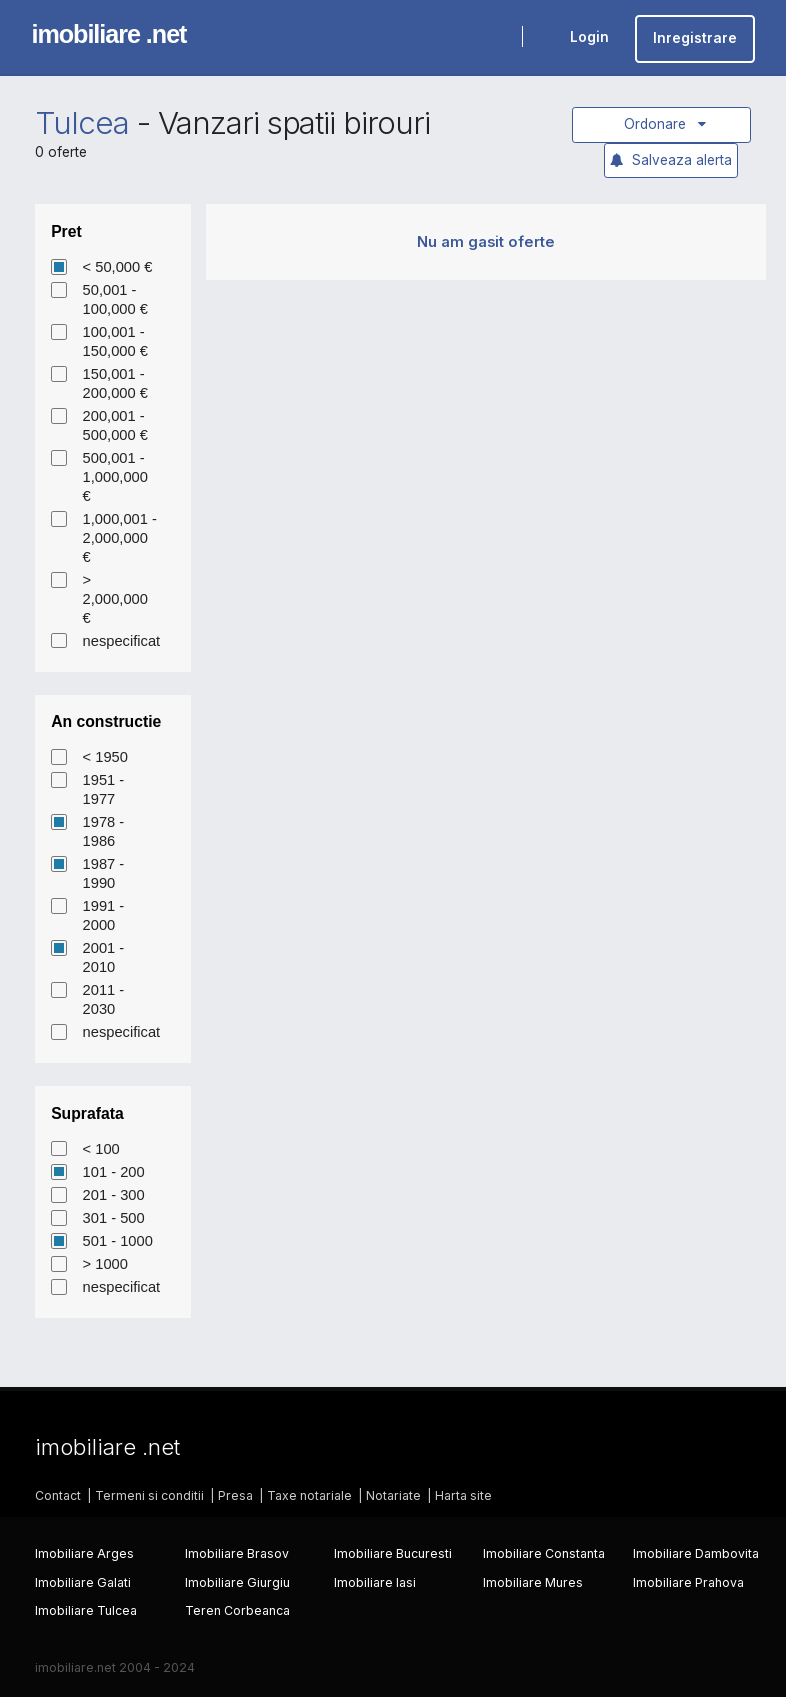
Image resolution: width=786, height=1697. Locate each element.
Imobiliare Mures (533, 1582)
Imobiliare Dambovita (696, 1553)
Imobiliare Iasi (375, 1582)
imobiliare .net (108, 34)
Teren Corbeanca (237, 1610)
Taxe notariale (309, 1495)
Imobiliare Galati (83, 1582)
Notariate (393, 1495)
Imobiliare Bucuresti (393, 1553)
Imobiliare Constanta (544, 1553)
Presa (235, 1495)
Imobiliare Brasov (237, 1553)
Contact (58, 1495)
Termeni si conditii (149, 1495)
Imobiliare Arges (84, 1553)
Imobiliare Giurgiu (237, 1582)
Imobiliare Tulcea (86, 1610)
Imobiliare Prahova (688, 1582)
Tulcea (82, 123)
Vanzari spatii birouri (294, 123)
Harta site (463, 1495)
